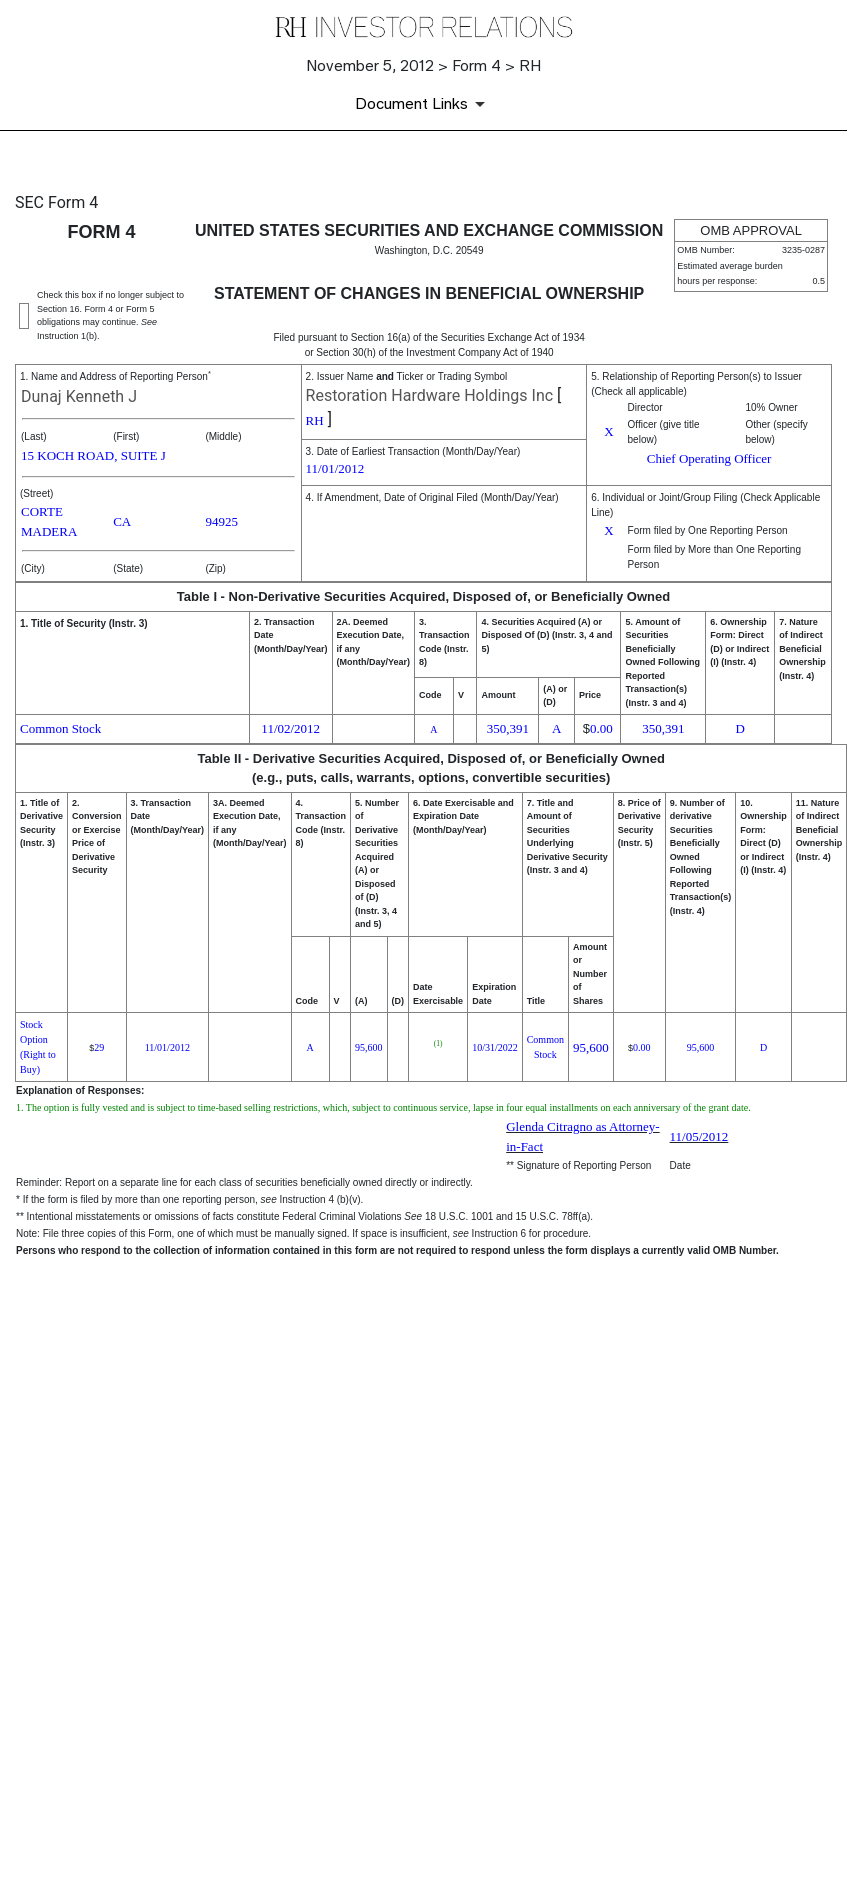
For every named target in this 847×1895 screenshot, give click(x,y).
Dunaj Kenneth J (79, 396)
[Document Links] (423, 104)
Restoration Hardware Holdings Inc (430, 395)
